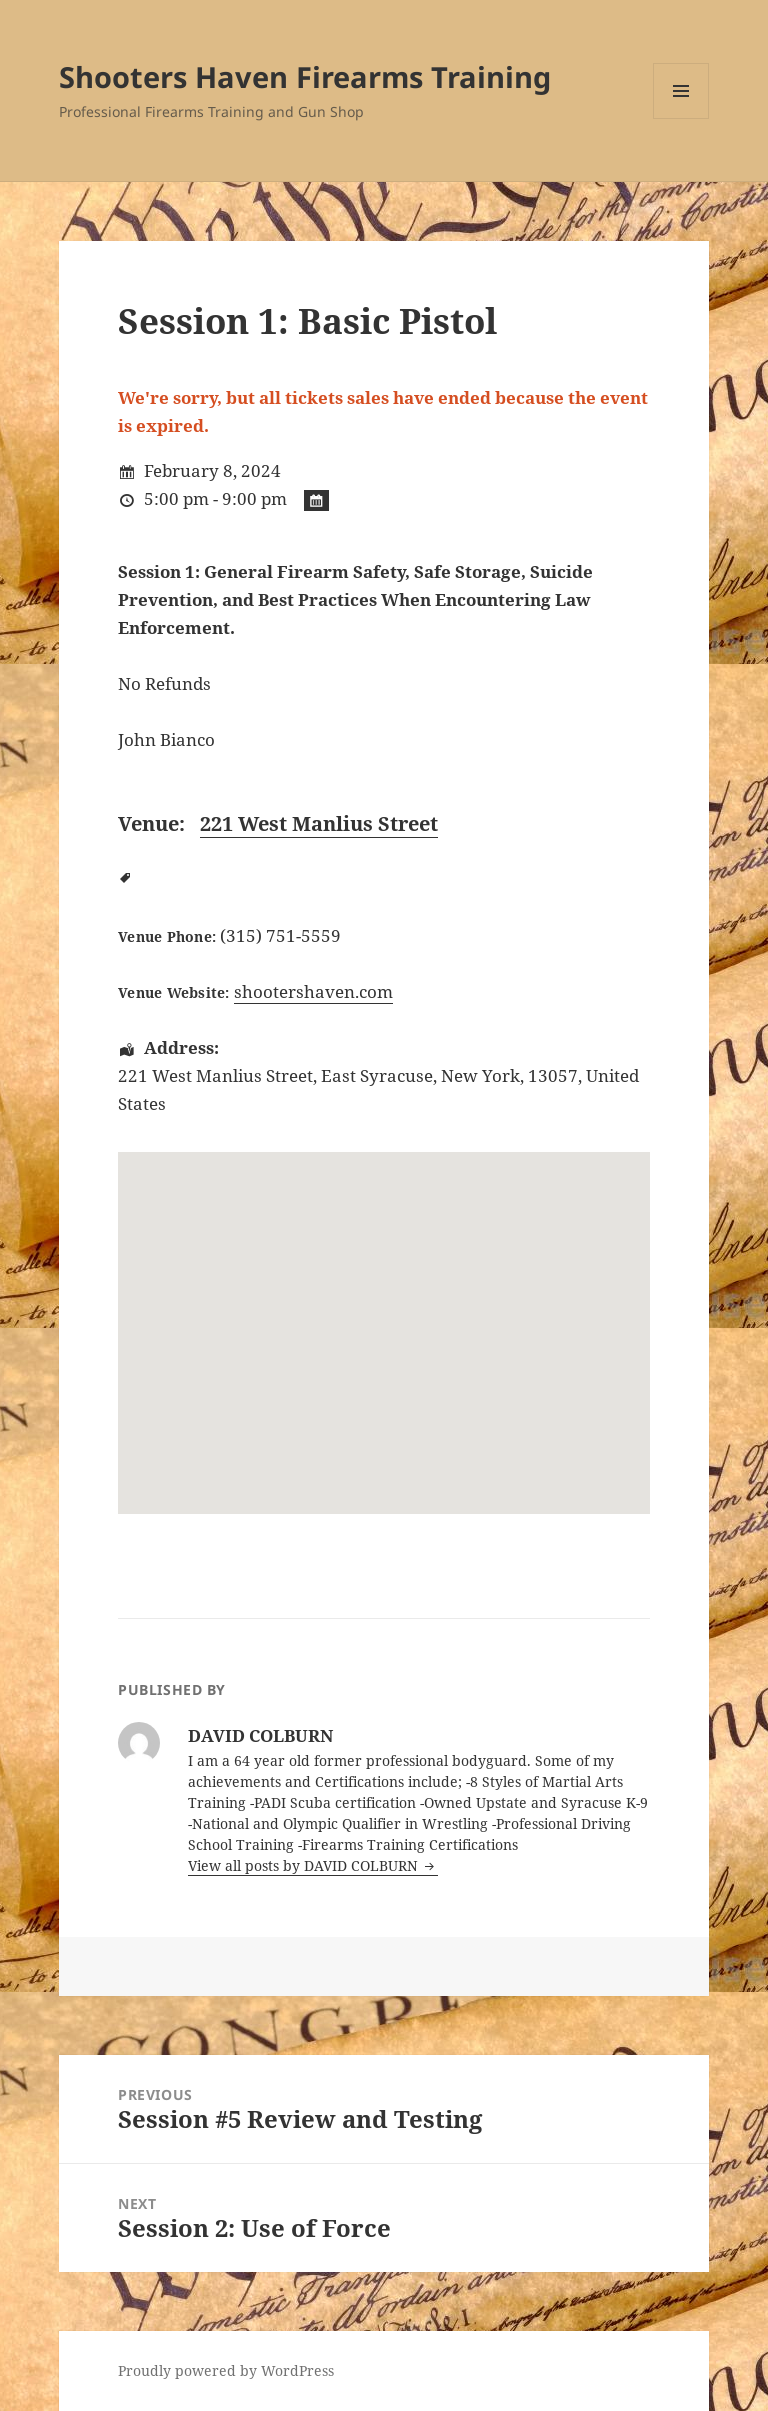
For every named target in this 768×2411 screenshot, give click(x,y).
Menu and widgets (681, 118)
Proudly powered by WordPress (226, 2370)
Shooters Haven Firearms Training (305, 76)
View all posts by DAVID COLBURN (305, 1865)
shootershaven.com (313, 991)
